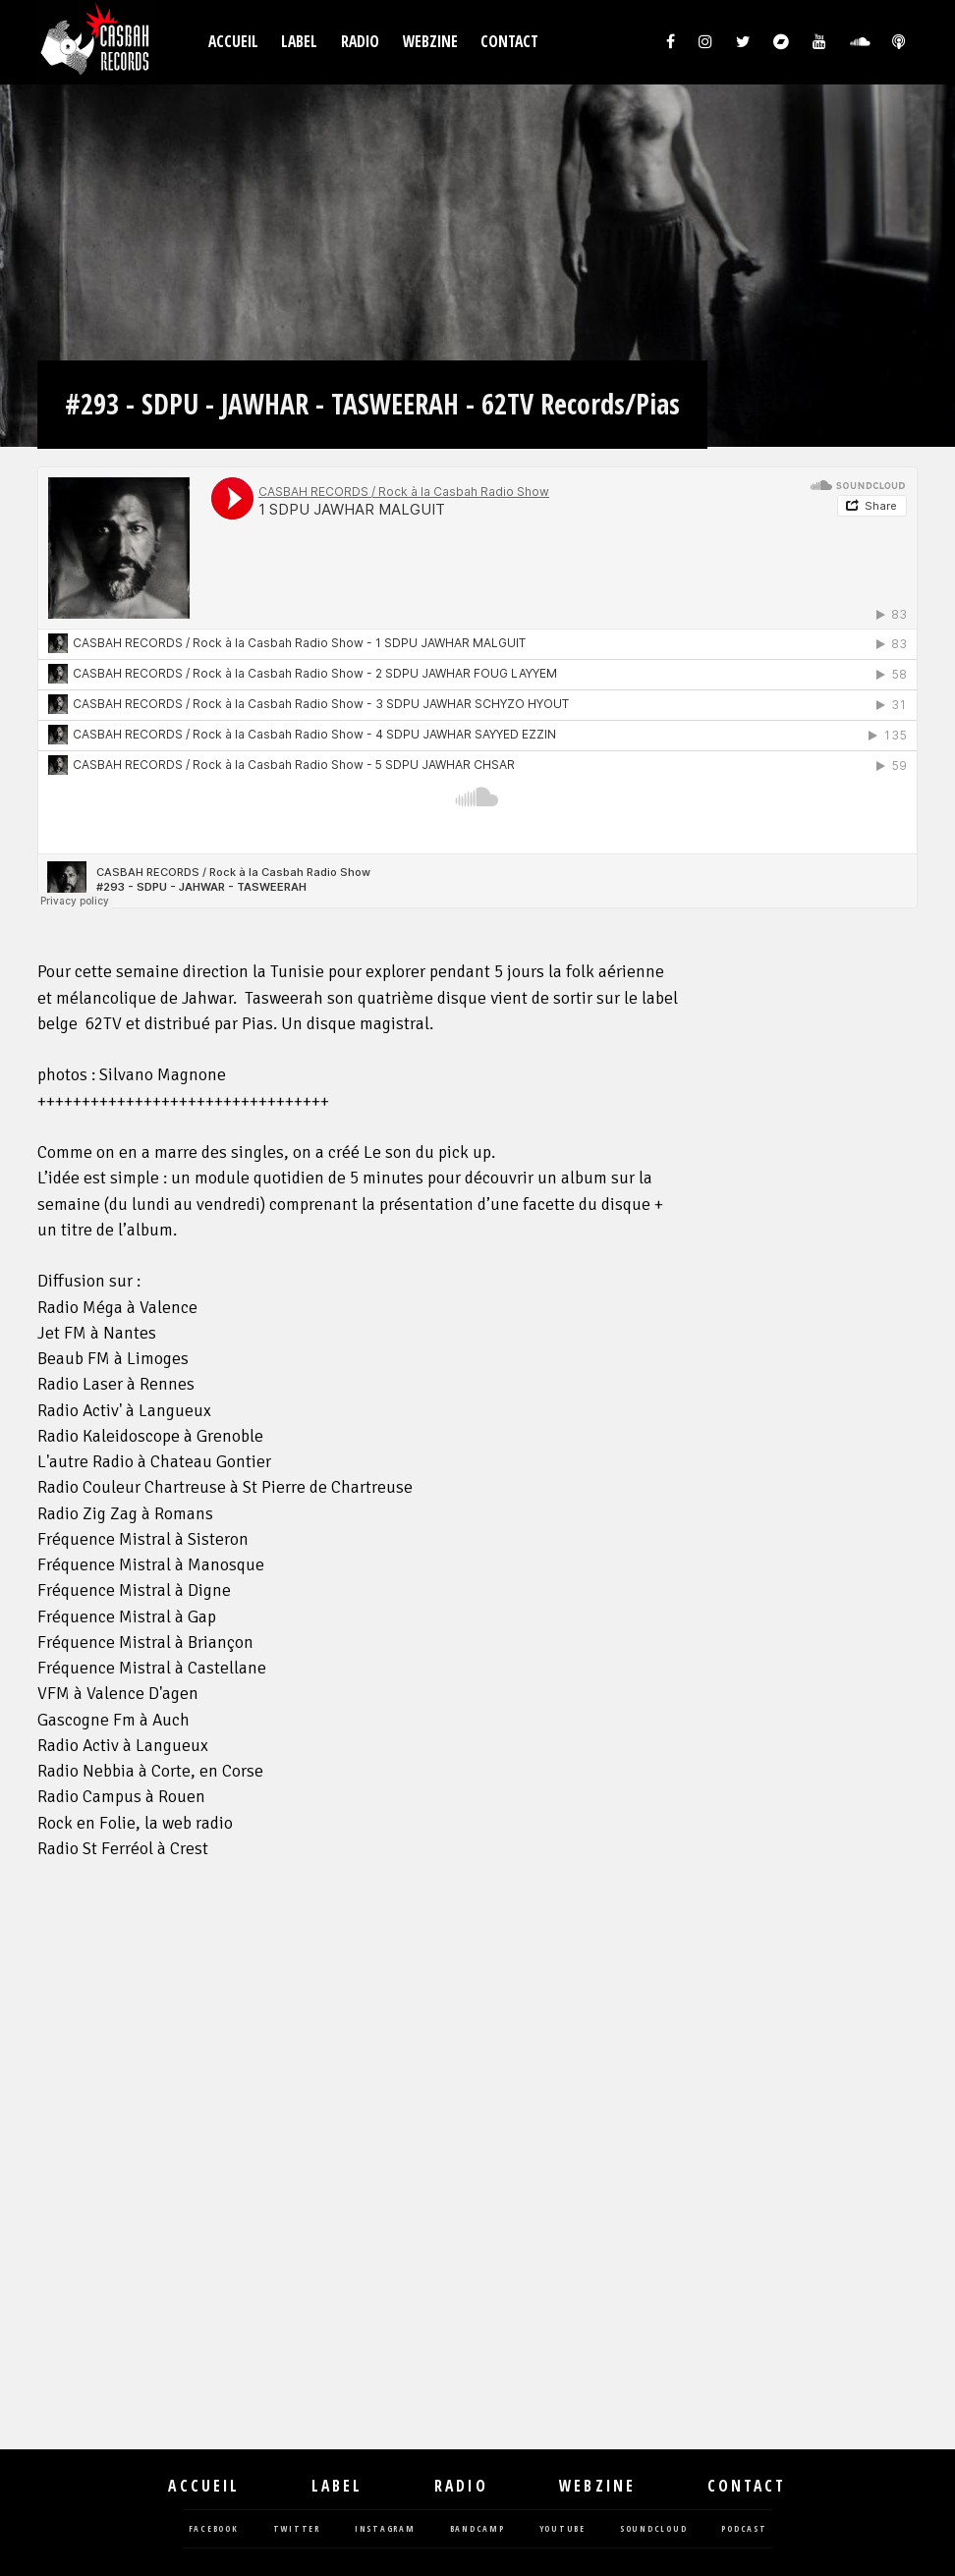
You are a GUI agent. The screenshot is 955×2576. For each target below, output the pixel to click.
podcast (743, 2529)
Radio (360, 41)
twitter (296, 2529)
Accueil (233, 41)
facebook (214, 2529)
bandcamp (477, 2529)
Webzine (430, 41)
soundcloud (654, 2529)
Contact (509, 41)
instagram (385, 2529)
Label (299, 41)
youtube (562, 2529)
